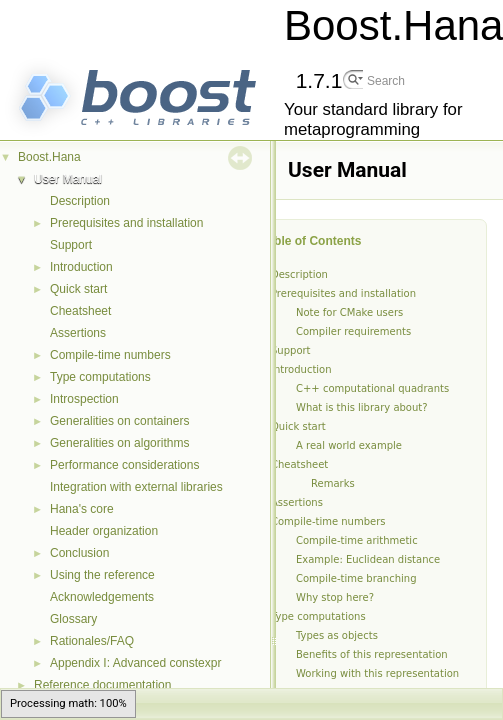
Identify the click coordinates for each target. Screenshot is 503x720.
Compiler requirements (353, 331)
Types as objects (337, 635)
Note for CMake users (349, 312)
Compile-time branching (356, 578)
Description (80, 201)
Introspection (84, 399)
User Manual (68, 179)
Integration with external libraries (136, 487)
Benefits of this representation (372, 654)
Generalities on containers (119, 421)
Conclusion (79, 553)
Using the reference (102, 575)
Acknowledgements (102, 597)
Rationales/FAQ (92, 641)
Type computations (100, 377)
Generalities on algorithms (119, 443)
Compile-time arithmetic (357, 540)
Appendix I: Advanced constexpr (135, 663)
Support (71, 245)
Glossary (73, 619)
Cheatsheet (80, 311)
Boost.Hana (49, 157)
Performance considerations (124, 465)
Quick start (78, 289)
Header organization (104, 531)
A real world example (349, 445)
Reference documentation (102, 685)
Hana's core (82, 509)
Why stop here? (335, 597)
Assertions (78, 333)
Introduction (81, 267)
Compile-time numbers (110, 355)
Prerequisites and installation (126, 223)
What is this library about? (362, 407)
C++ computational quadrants (372, 388)
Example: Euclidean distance (368, 559)
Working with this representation (377, 673)
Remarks (333, 483)
